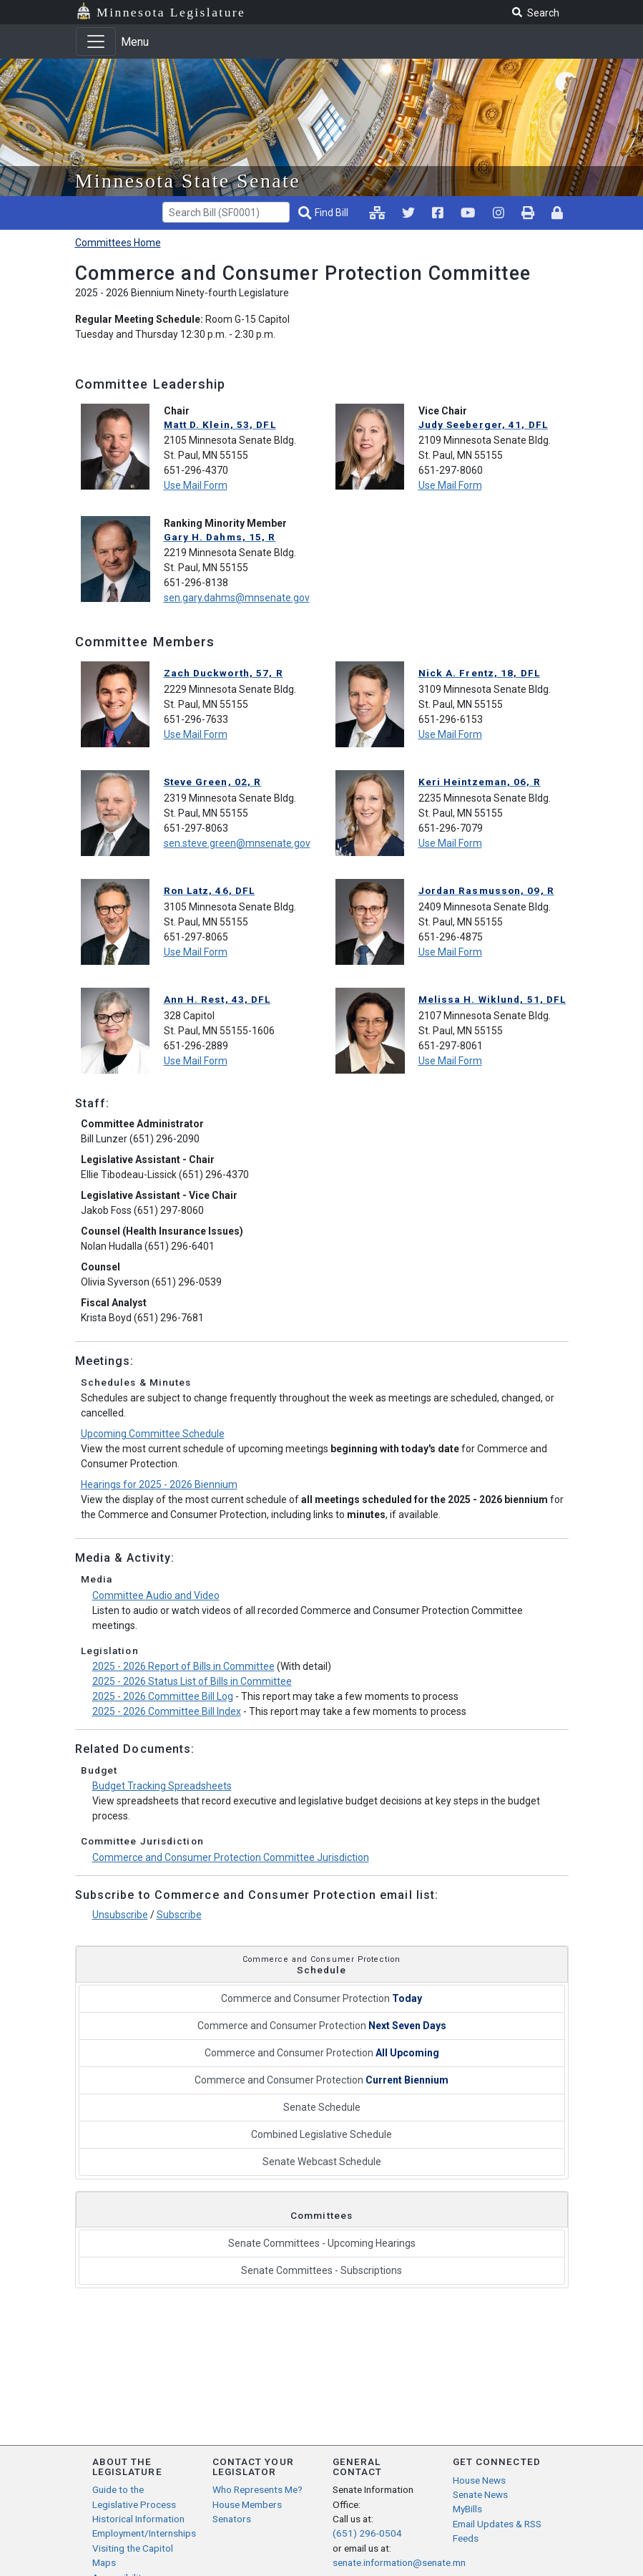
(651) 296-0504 (367, 2533)
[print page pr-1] (528, 212)
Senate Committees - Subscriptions (321, 2270)
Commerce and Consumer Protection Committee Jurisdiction (230, 1857)
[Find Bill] (325, 213)
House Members (247, 2504)
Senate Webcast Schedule (321, 2161)
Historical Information (138, 2518)
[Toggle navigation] (96, 41)
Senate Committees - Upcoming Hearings (322, 2243)
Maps (104, 2562)
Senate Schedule (321, 2107)
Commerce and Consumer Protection (321, 1998)
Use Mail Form (195, 485)
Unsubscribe (120, 1914)
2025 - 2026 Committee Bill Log (162, 1696)
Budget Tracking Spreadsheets (162, 1786)
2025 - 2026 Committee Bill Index (166, 1711)
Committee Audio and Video (156, 1595)
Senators (231, 2518)
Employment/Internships (144, 2533)
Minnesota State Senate (188, 181)
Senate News (480, 2494)
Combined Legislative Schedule (321, 2134)
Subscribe (179, 1914)
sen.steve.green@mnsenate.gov (237, 843)
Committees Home (118, 242)
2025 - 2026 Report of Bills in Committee (183, 1666)
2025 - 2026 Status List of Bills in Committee (192, 1681)
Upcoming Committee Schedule (153, 1433)
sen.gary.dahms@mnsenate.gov (237, 597)
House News (479, 2480)
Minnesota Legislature (171, 12)
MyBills (467, 2508)
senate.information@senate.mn (399, 2562)
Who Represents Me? (257, 2489)
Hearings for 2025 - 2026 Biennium (159, 1484)
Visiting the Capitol (132, 2548)
